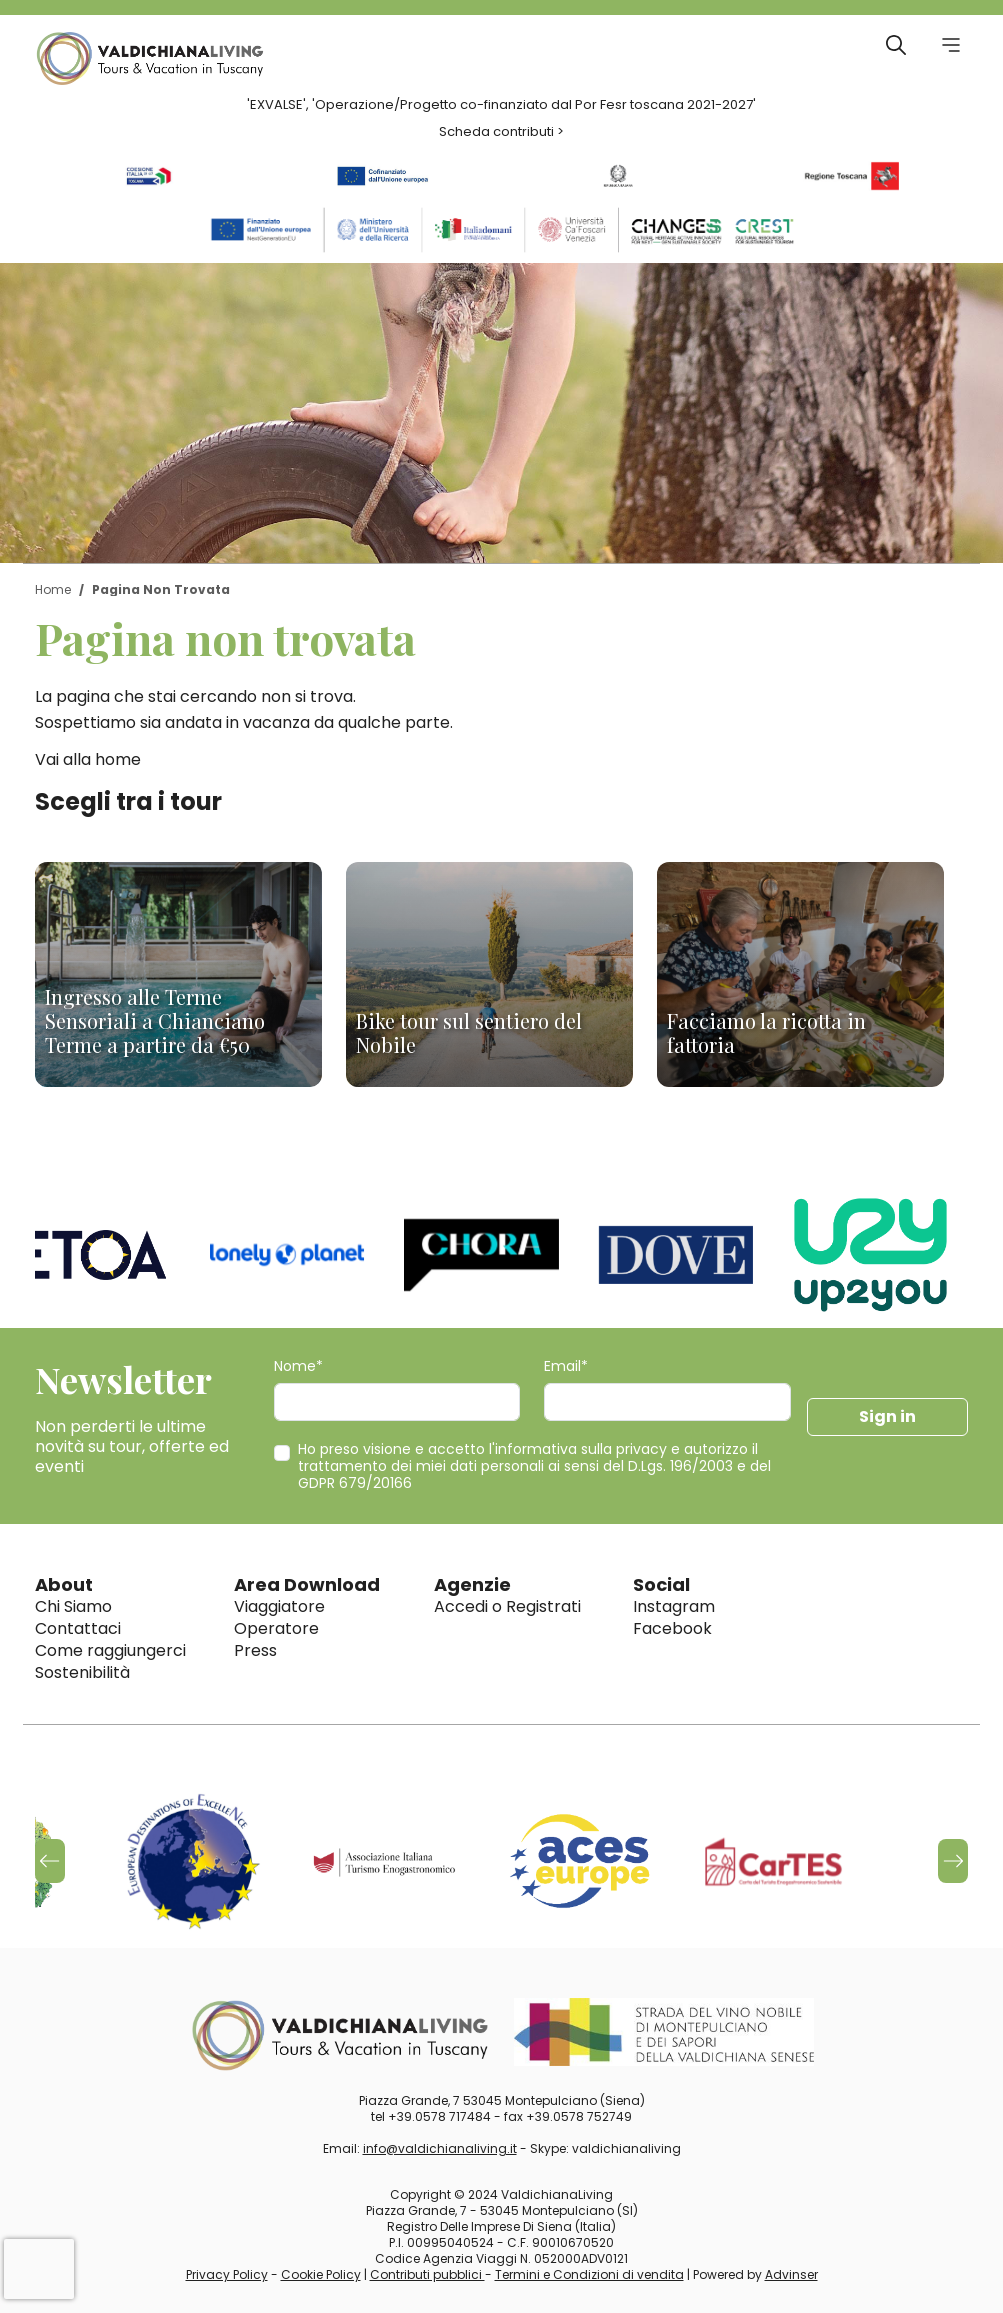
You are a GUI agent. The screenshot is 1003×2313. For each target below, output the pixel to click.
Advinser (791, 2274)
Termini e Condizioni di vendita (589, 2274)
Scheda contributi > (501, 131)
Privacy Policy (227, 2274)
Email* (566, 1366)
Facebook (672, 1628)
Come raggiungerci (110, 1650)
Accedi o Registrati (507, 1606)
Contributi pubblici (427, 2274)
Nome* (298, 1366)
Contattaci (78, 1628)
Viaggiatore (279, 1606)
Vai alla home (88, 760)
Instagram (674, 1606)
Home (53, 589)
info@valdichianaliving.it (440, 2148)
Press (255, 1650)
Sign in (887, 1416)
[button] (953, 1861)
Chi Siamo (73, 1606)
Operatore (276, 1628)
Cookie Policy (321, 2274)
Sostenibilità (82, 1672)
